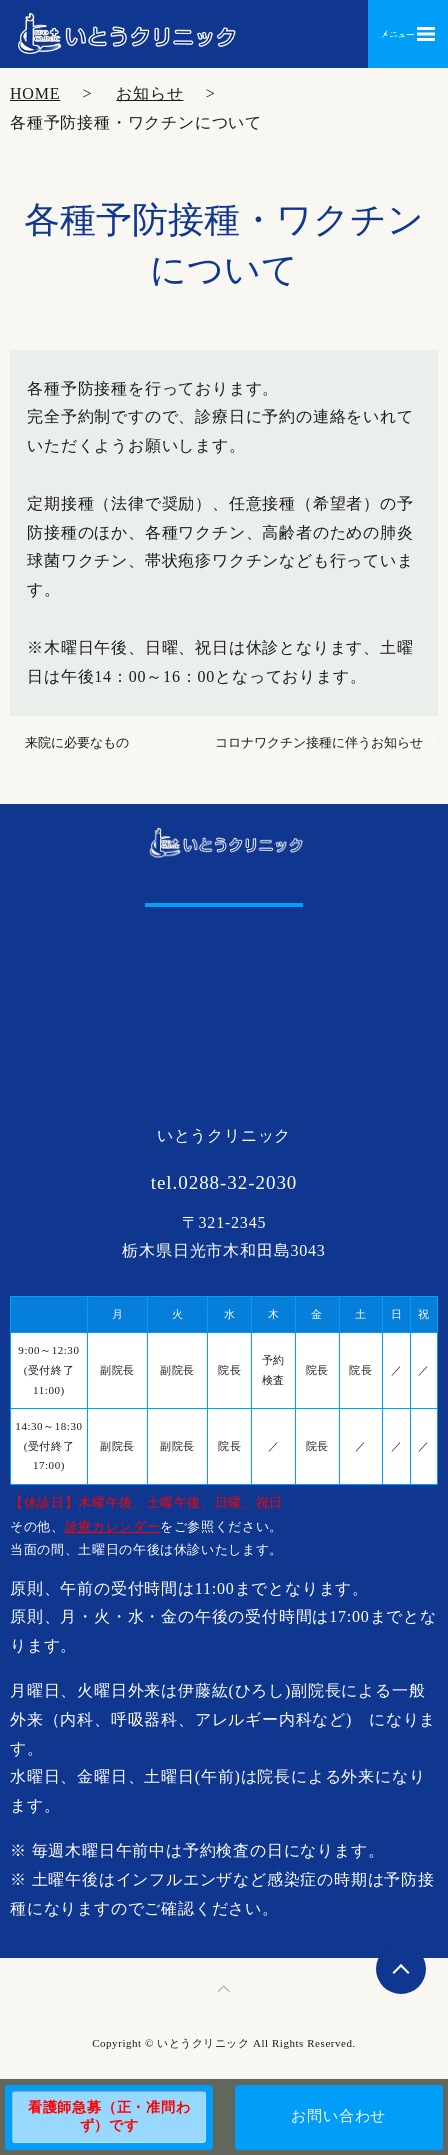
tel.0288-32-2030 (224, 1182)
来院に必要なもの (77, 742)
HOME (35, 93)
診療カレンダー (113, 1526)
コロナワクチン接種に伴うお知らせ (319, 742)
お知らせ (149, 93)
